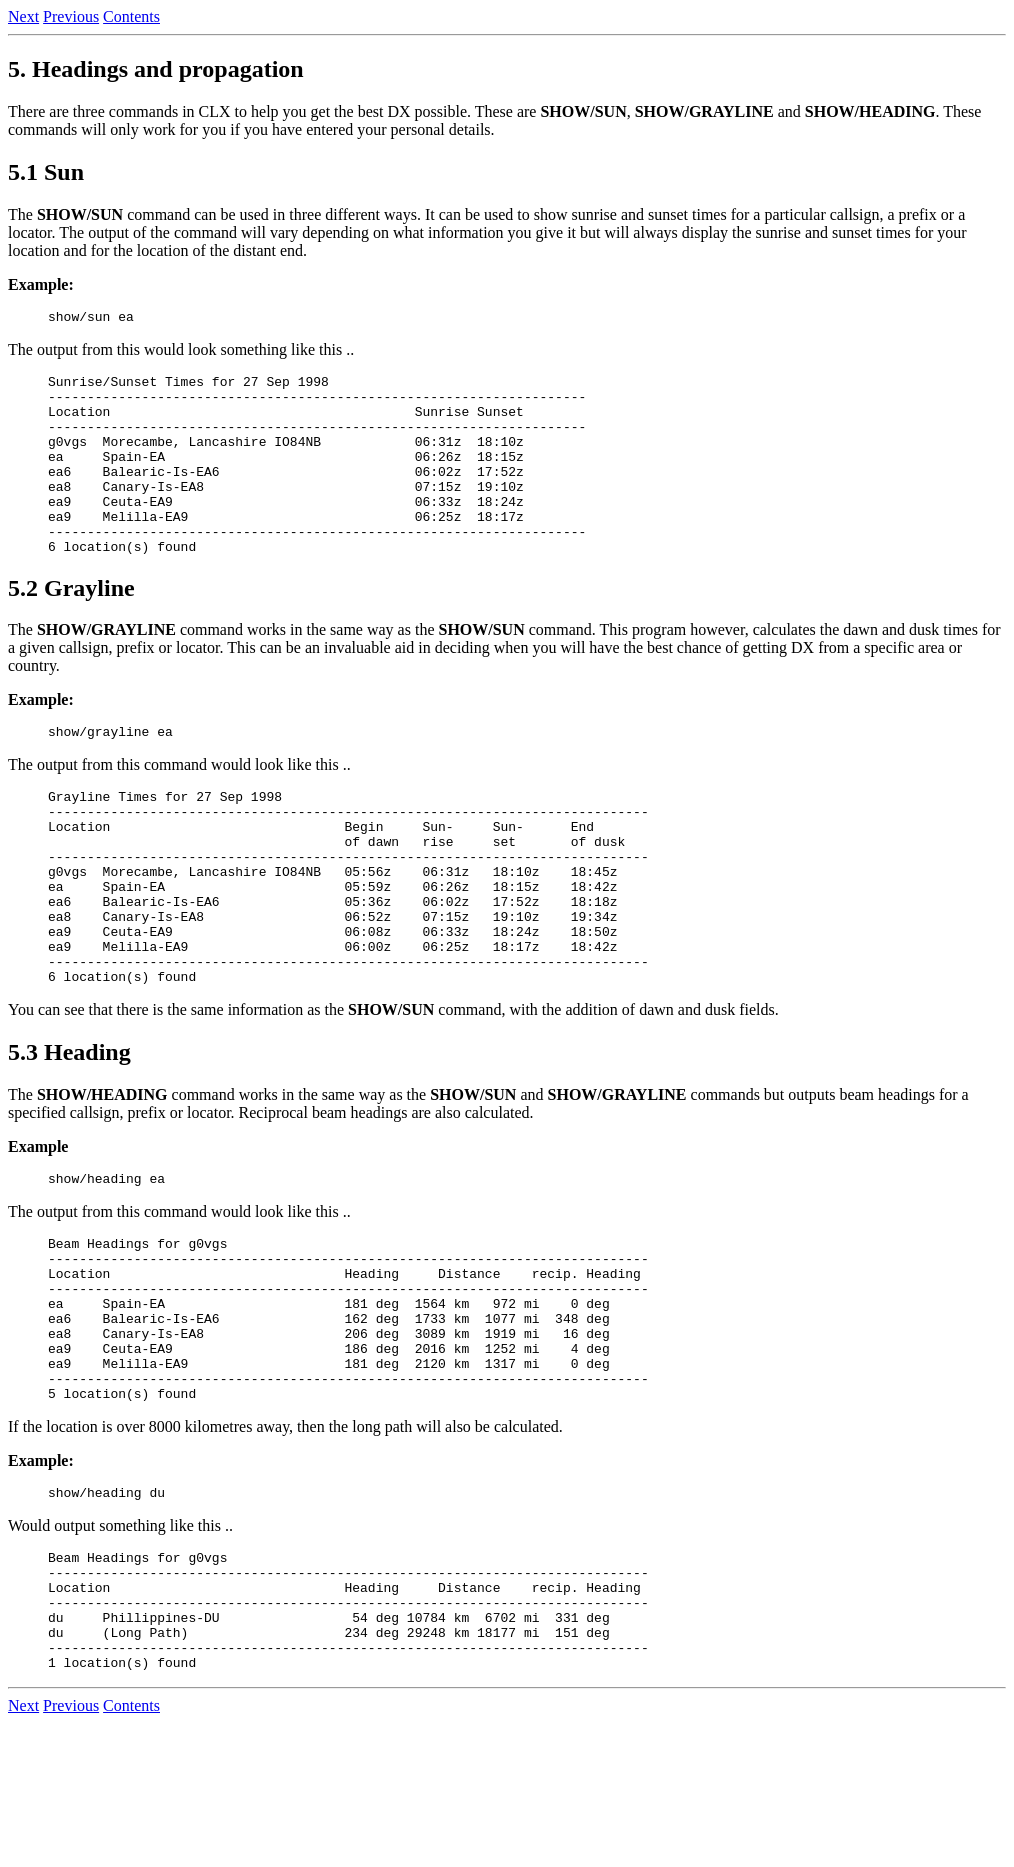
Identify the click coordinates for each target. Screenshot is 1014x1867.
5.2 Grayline (71, 627)
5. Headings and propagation (156, 69)
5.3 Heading (69, 1133)
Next (23, 16)
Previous (71, 16)
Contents (131, 16)
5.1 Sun (46, 172)
